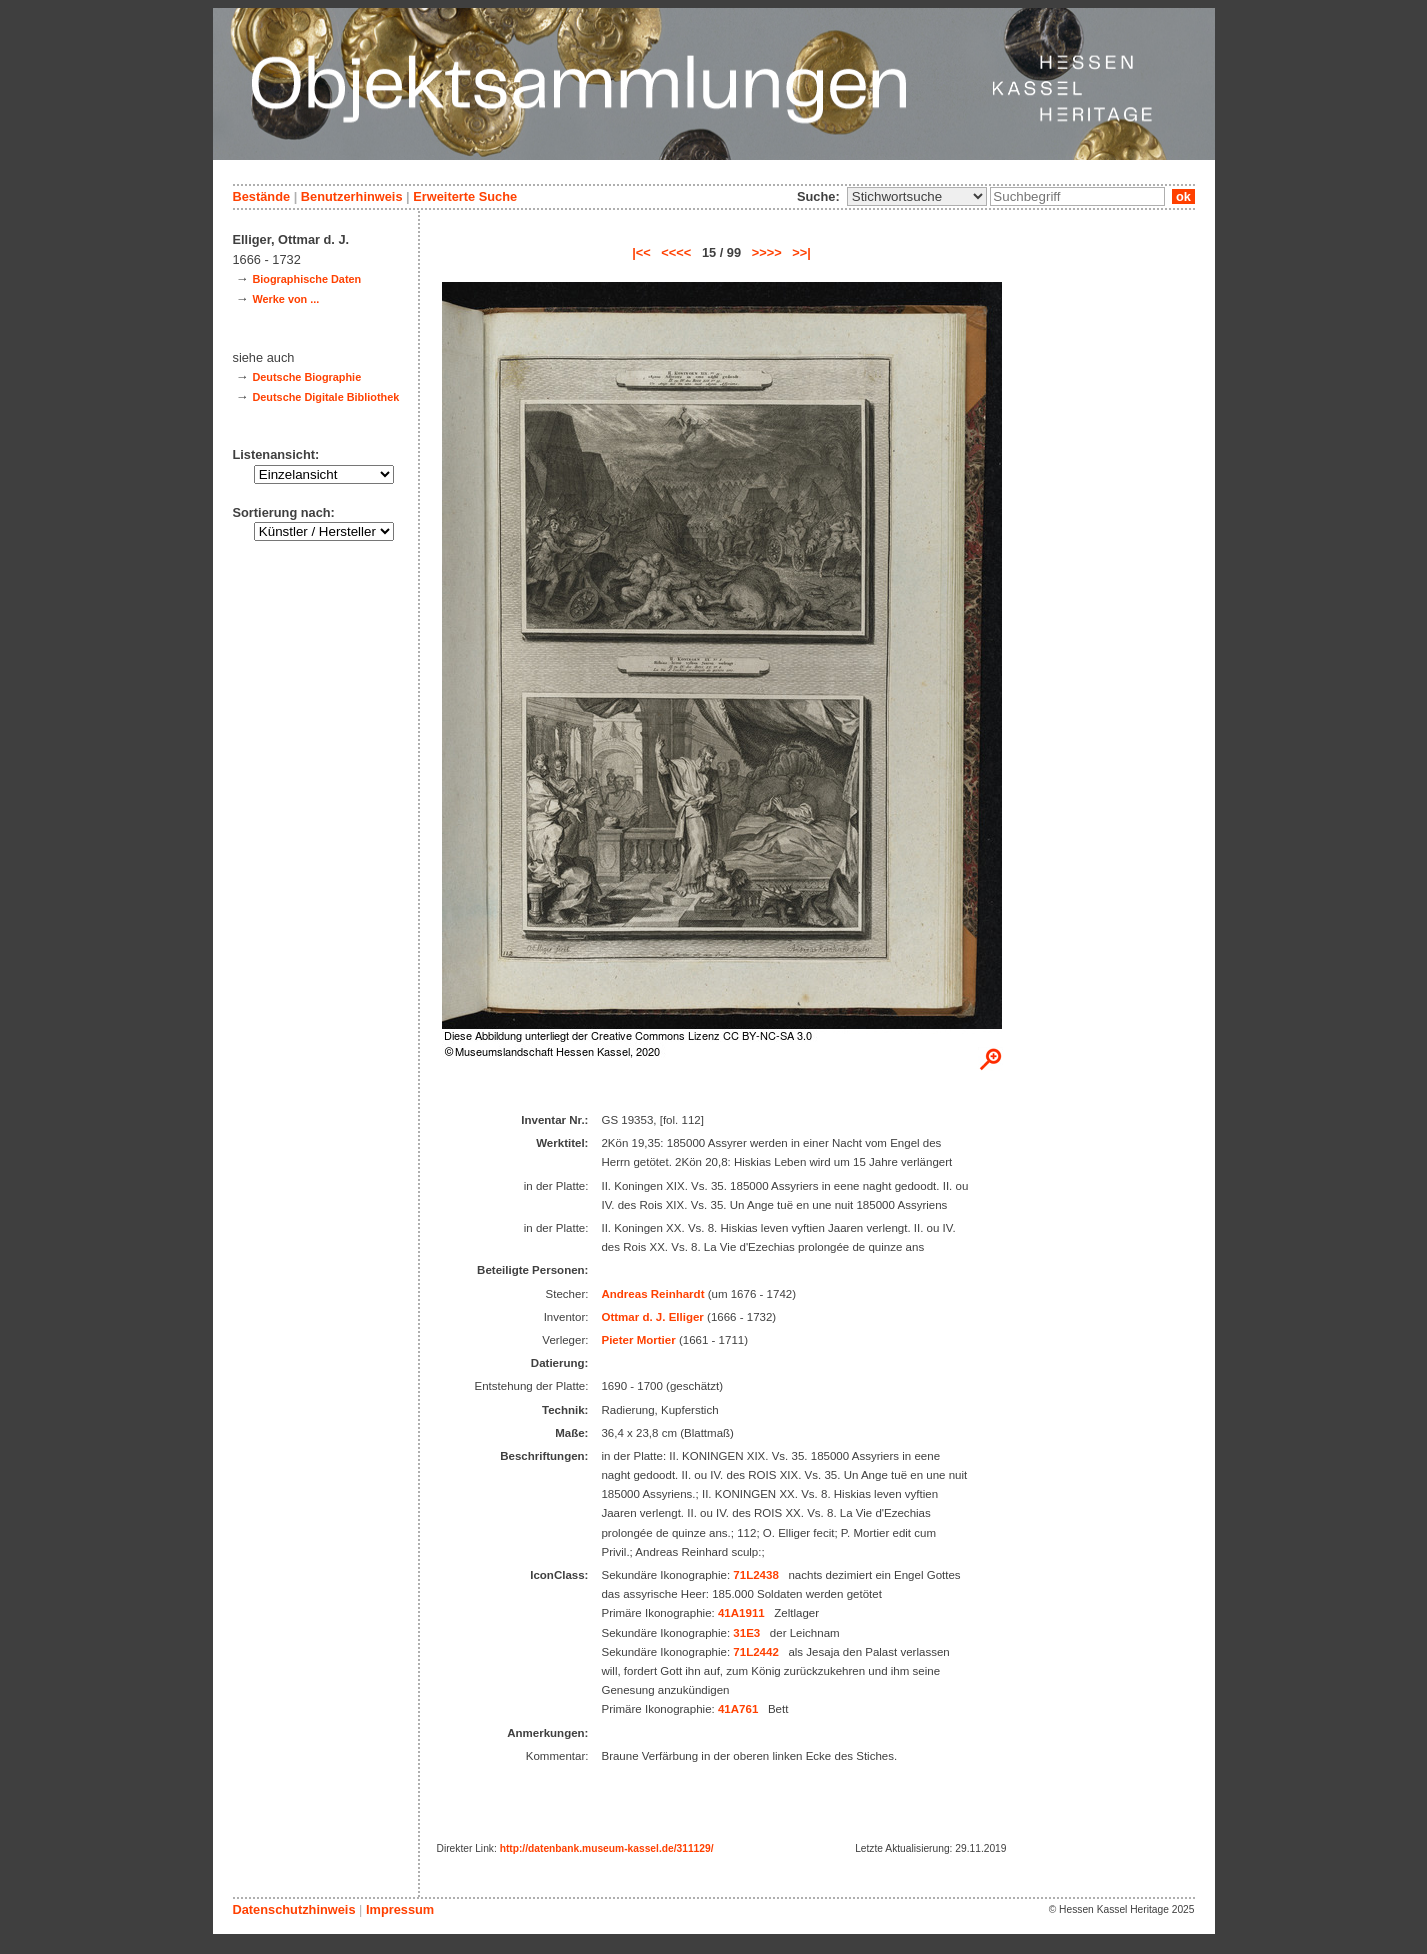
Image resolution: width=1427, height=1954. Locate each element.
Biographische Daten (306, 279)
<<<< (676, 252)
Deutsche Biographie (306, 377)
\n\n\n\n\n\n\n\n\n (917, 196)
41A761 (738, 1709)
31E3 (746, 1633)
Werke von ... (285, 299)
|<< (641, 252)
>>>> (767, 252)
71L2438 (755, 1575)
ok (1183, 196)
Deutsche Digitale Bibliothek (325, 397)
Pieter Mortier (638, 1340)
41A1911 (741, 1613)
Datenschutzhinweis (294, 1909)
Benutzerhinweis (352, 196)
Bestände (262, 196)
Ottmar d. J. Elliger (652, 1317)
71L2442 (755, 1652)
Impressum (400, 1909)
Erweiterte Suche (465, 196)
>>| (801, 252)
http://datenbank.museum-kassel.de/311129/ (607, 1848)
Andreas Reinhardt (652, 1294)
